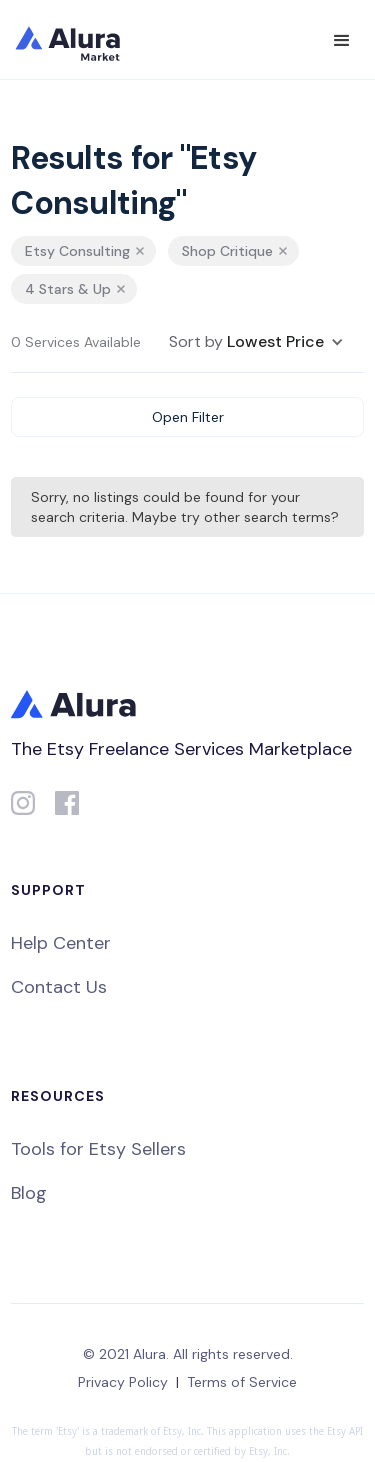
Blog (29, 1193)
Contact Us (59, 987)
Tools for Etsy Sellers (98, 1149)
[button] (342, 41)
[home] (81, 40)
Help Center (61, 943)
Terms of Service (242, 1382)
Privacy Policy (123, 1382)
